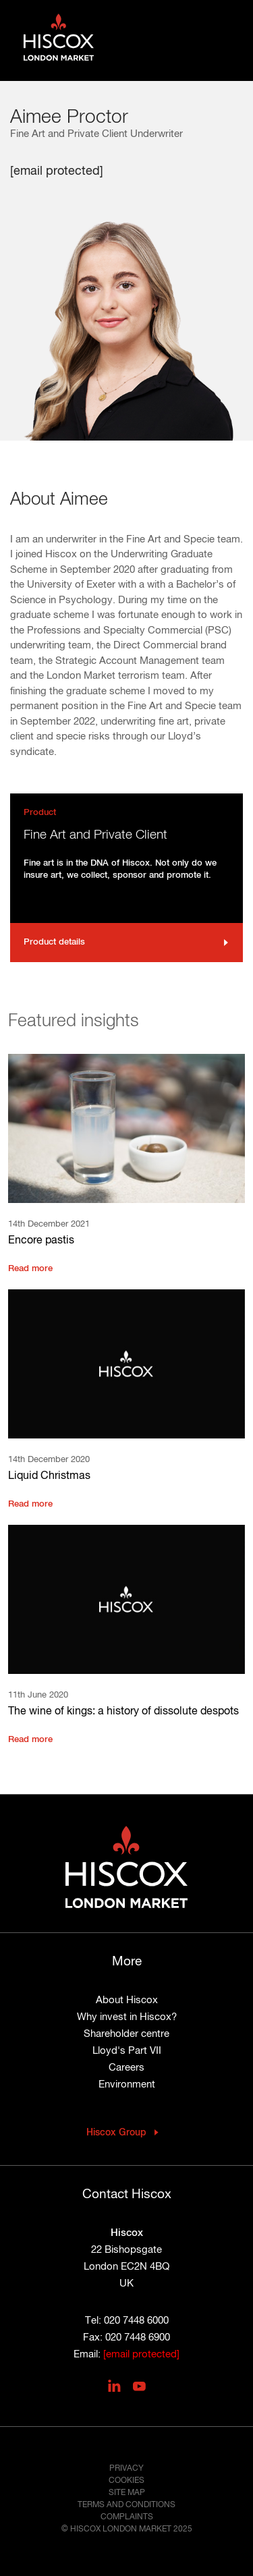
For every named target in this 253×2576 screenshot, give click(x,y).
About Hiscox (127, 2000)
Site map (127, 2493)
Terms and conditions (126, 2505)
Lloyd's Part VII (126, 2051)
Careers (126, 2068)
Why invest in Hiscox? (127, 2017)
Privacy (126, 2469)
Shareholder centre (126, 2034)
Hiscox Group (116, 2132)
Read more (30, 1268)
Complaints (127, 2517)
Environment (127, 2084)
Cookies (126, 2481)
